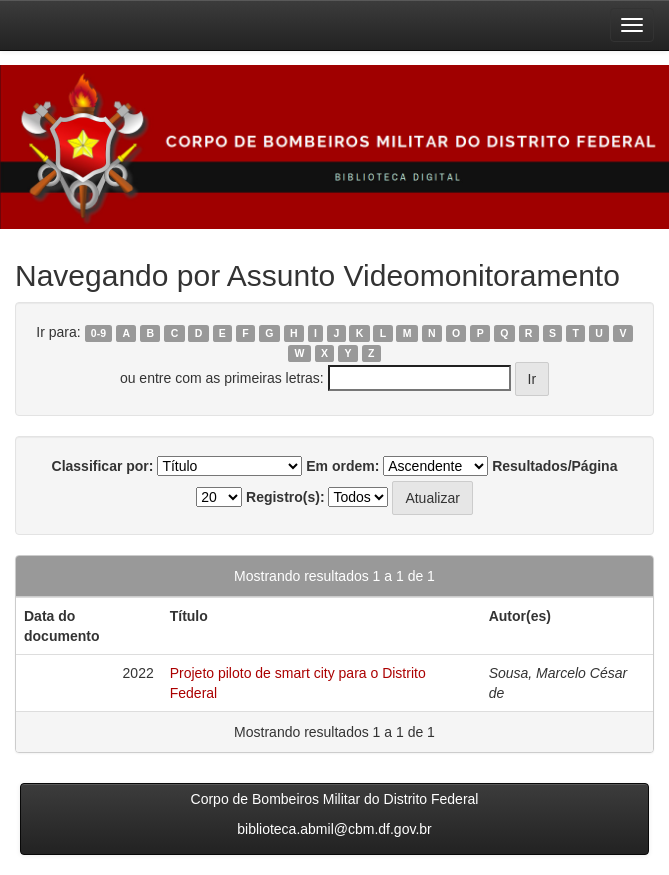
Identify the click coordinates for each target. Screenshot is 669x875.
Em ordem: (342, 466)
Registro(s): (285, 497)
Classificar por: (103, 466)
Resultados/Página (554, 466)
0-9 (98, 333)
